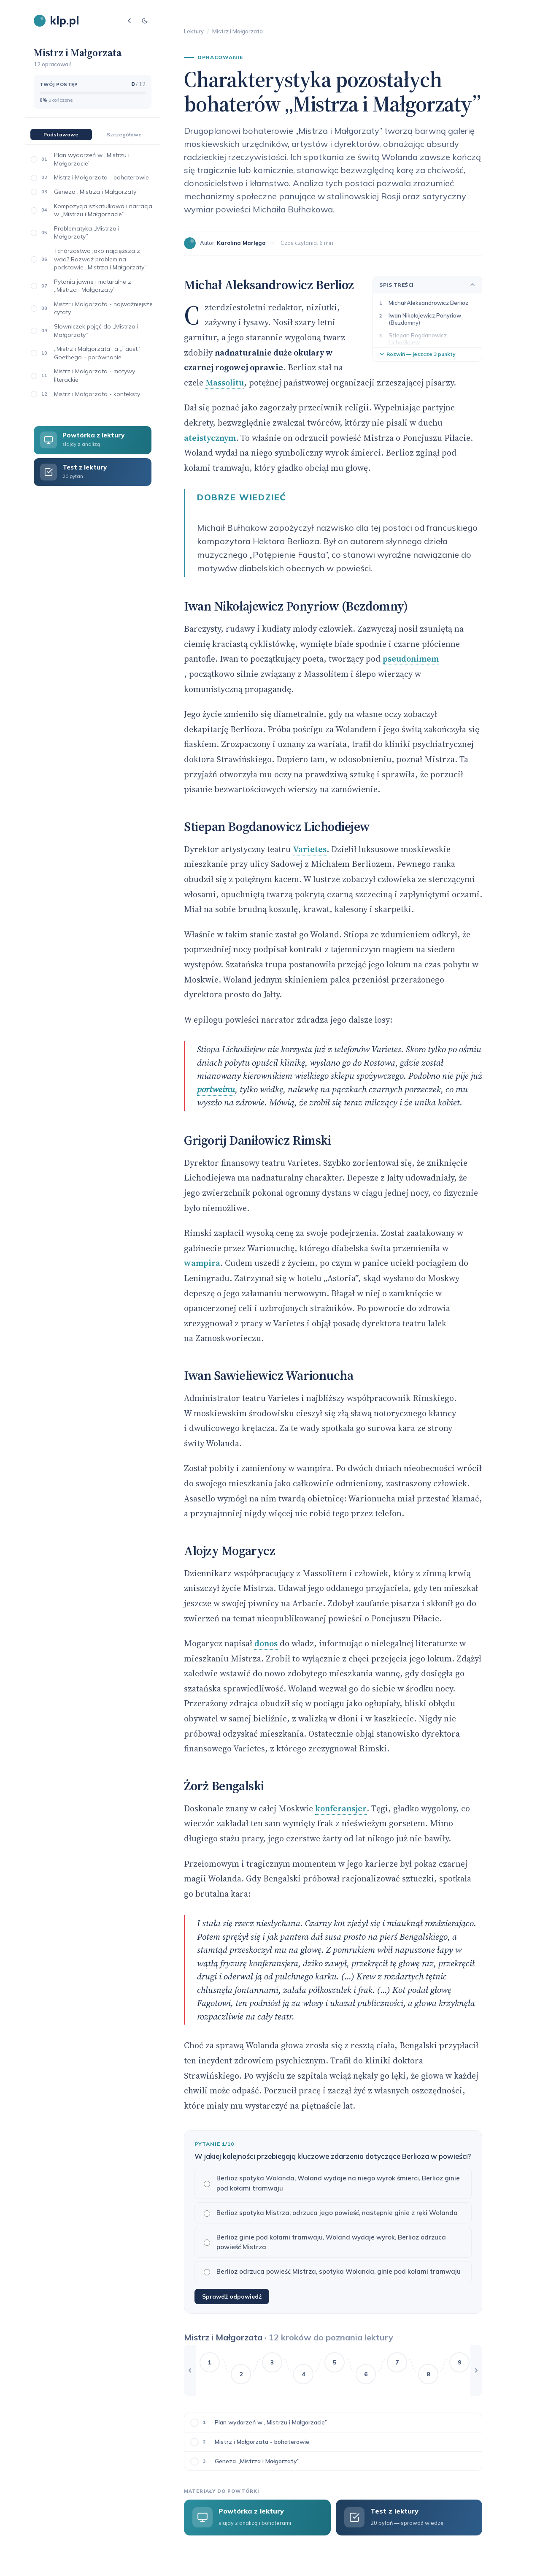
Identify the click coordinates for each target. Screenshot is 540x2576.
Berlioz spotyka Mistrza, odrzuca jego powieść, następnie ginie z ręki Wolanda (331, 2213)
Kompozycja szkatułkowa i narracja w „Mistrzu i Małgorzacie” (103, 210)
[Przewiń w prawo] (476, 2370)
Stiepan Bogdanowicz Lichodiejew (418, 339)
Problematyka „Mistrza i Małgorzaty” (86, 233)
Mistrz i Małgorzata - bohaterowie (101, 177)
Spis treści (427, 285)
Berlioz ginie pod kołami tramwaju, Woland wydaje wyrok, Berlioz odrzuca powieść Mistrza (325, 2242)
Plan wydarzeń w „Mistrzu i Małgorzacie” (92, 159)
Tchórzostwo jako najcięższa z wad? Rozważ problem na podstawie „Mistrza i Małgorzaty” (100, 259)
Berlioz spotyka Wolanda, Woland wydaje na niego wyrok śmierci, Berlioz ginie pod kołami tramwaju (332, 2183)
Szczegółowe (124, 134)
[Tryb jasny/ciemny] (144, 20)
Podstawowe (60, 134)
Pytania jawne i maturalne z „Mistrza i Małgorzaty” (92, 286)
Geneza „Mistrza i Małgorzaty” (96, 191)
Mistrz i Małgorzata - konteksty (97, 394)
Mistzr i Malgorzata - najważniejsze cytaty (103, 308)
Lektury (194, 31)
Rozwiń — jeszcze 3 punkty (417, 354)
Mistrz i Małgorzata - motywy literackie (94, 375)
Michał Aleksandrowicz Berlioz (428, 302)
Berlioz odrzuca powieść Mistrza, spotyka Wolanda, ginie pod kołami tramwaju (332, 2271)
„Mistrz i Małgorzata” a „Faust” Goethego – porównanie (97, 353)
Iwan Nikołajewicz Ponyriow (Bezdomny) (425, 319)
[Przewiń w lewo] (190, 2370)
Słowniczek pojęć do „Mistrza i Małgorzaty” (96, 331)
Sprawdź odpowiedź (232, 2296)
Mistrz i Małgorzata (237, 31)
